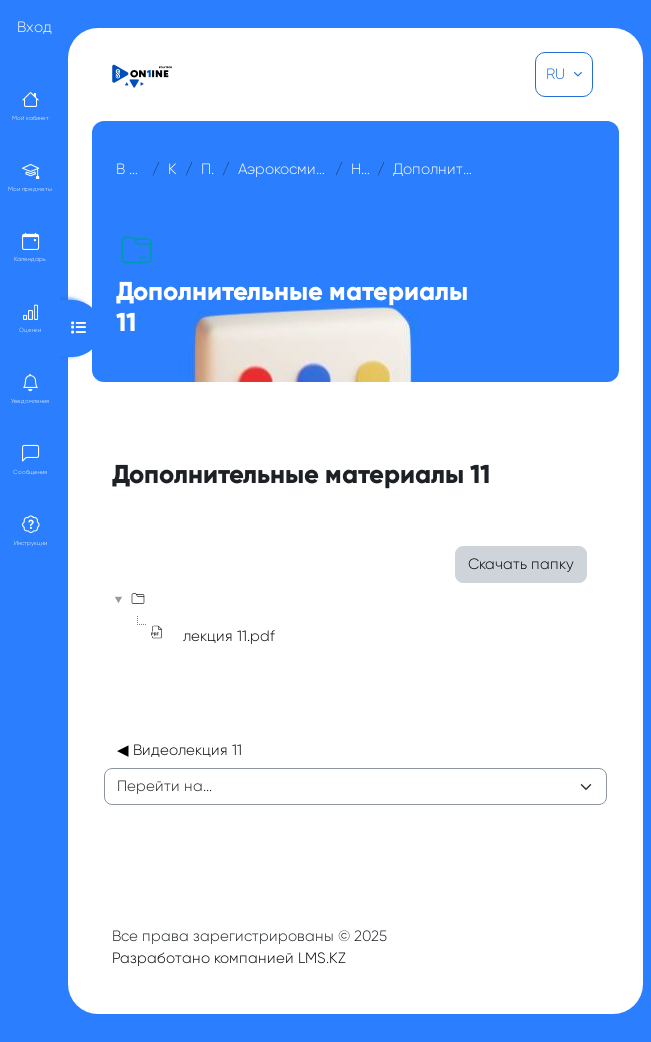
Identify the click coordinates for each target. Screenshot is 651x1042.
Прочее (207, 169)
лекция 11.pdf (229, 636)
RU (557, 74)
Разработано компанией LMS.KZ (229, 958)
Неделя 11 (360, 169)
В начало (130, 169)
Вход (34, 27)
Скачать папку (521, 564)
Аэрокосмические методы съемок (282, 169)
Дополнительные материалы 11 (434, 169)
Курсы (172, 169)
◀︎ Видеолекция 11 (179, 750)
